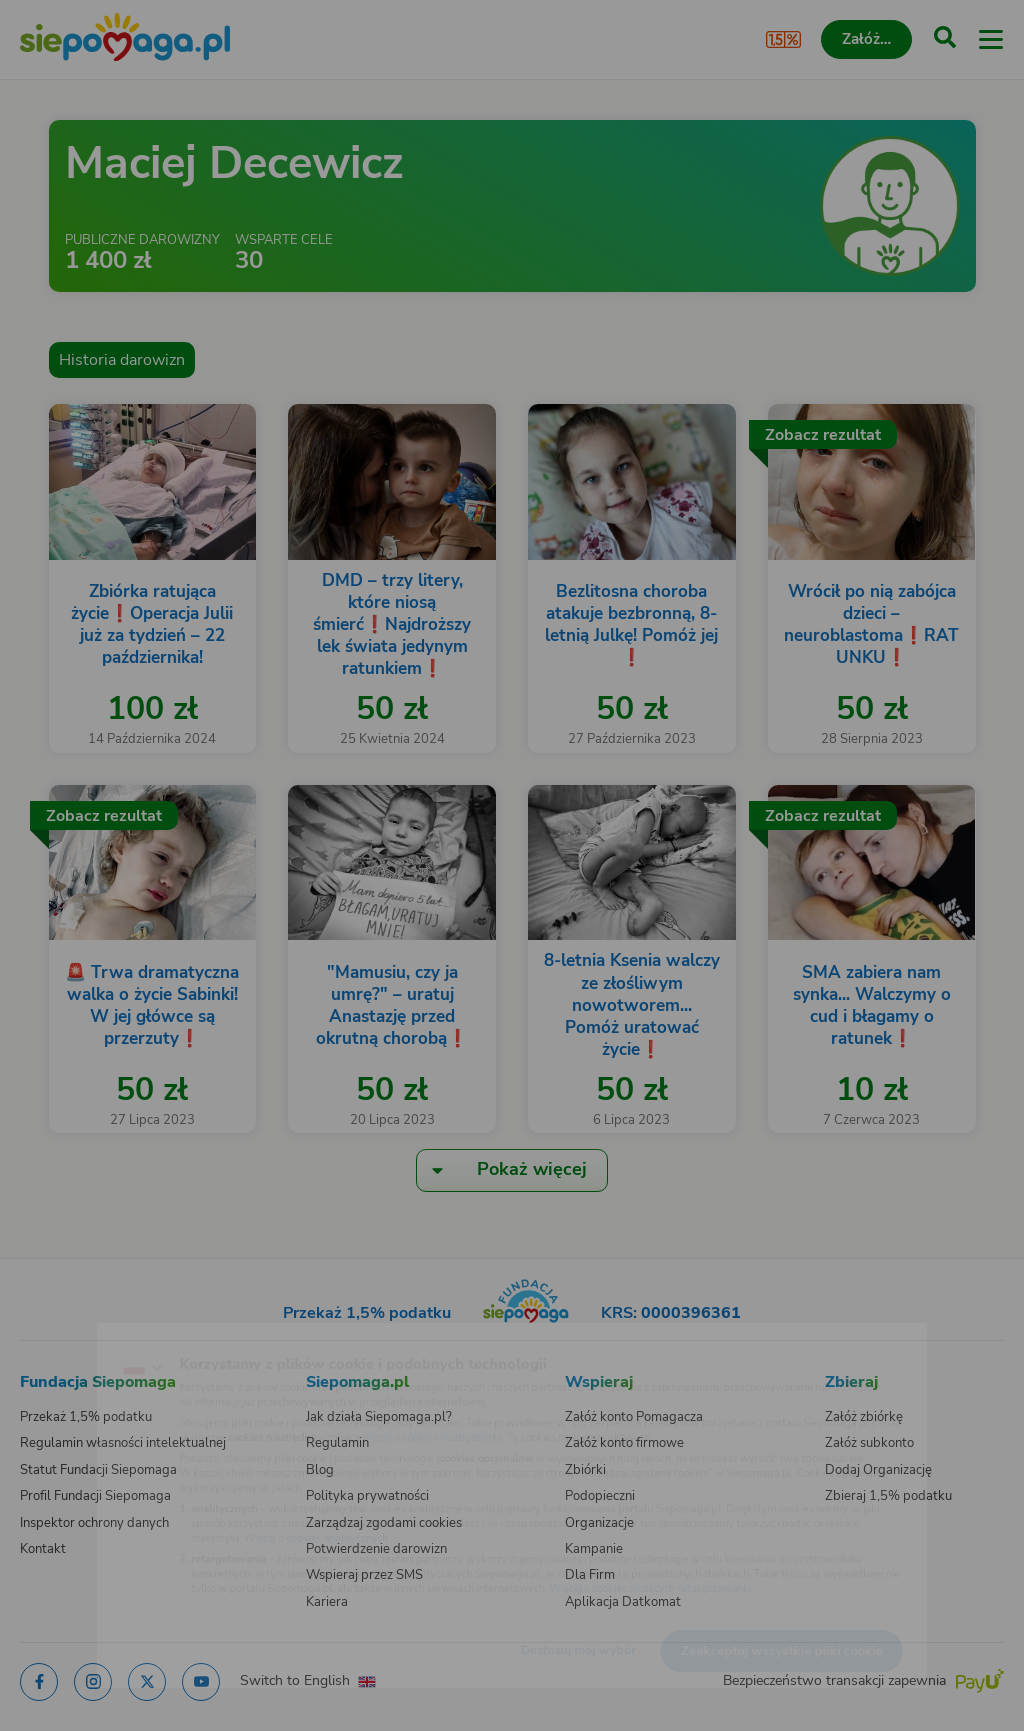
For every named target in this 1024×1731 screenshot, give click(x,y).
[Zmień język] (56, 1336)
